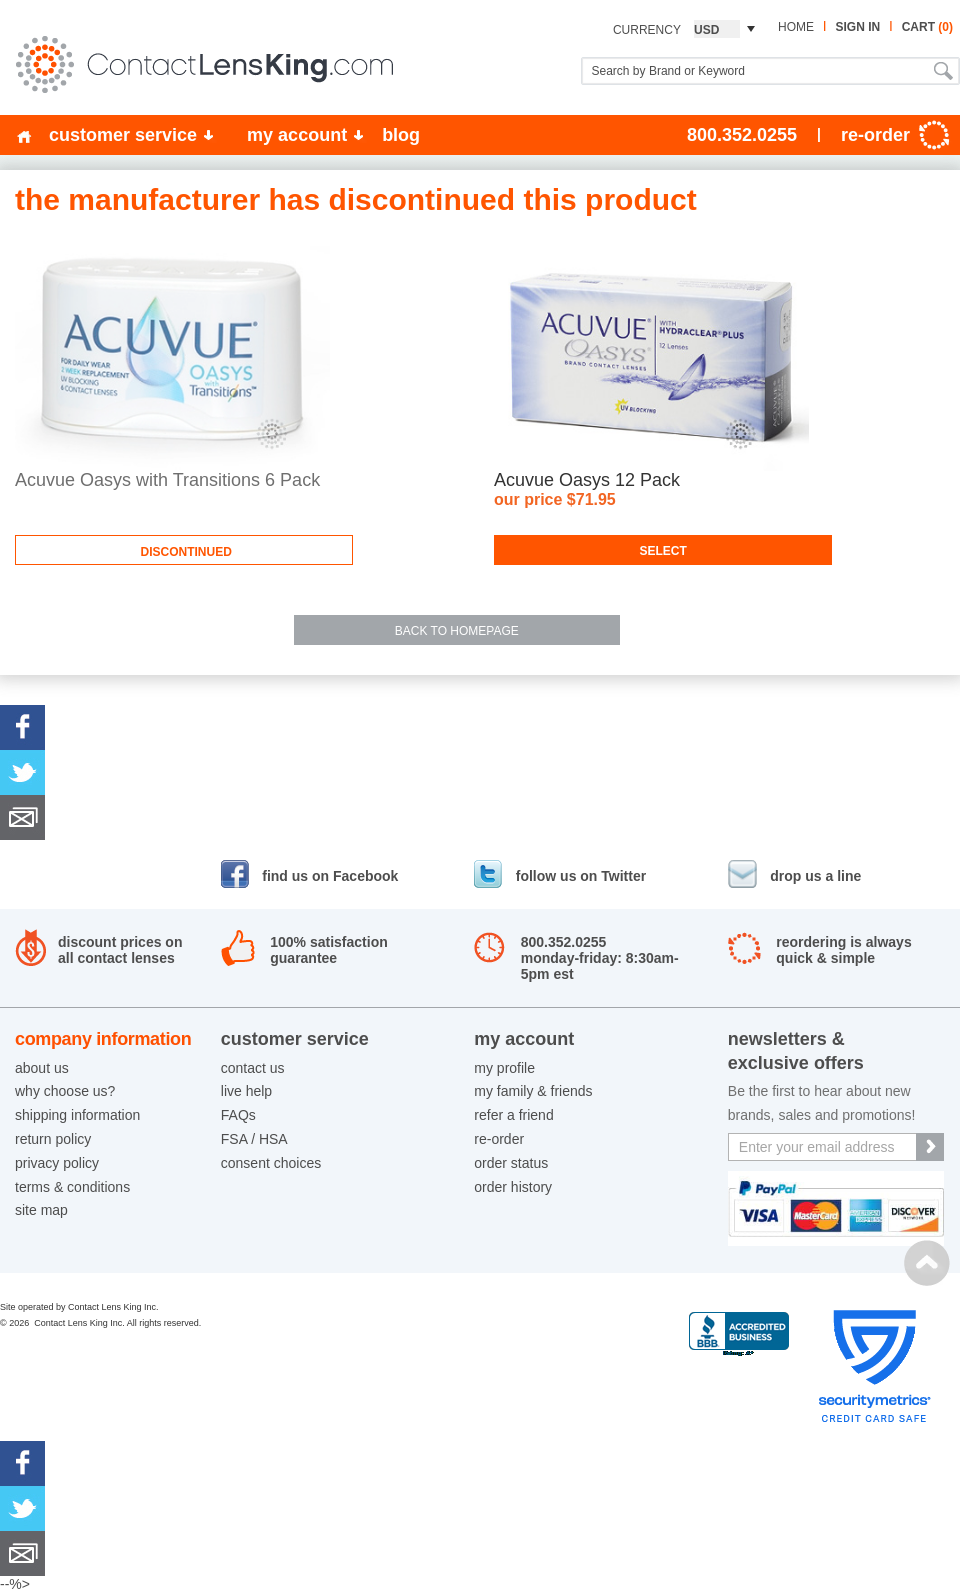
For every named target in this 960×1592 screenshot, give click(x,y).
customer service (123, 135)
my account (297, 135)
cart (927, 27)
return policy (53, 1139)
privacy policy (57, 1163)
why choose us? (65, 1091)
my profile (504, 1068)
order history (513, 1187)
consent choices (271, 1163)
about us (42, 1068)
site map (41, 1210)
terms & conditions (72, 1187)
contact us (253, 1068)
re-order (499, 1139)
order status (511, 1163)
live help (246, 1091)
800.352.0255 (742, 135)
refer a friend (513, 1115)
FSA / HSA (254, 1139)
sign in (857, 27)
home (796, 27)
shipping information (77, 1115)
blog (401, 135)
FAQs (238, 1115)
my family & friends (533, 1091)
